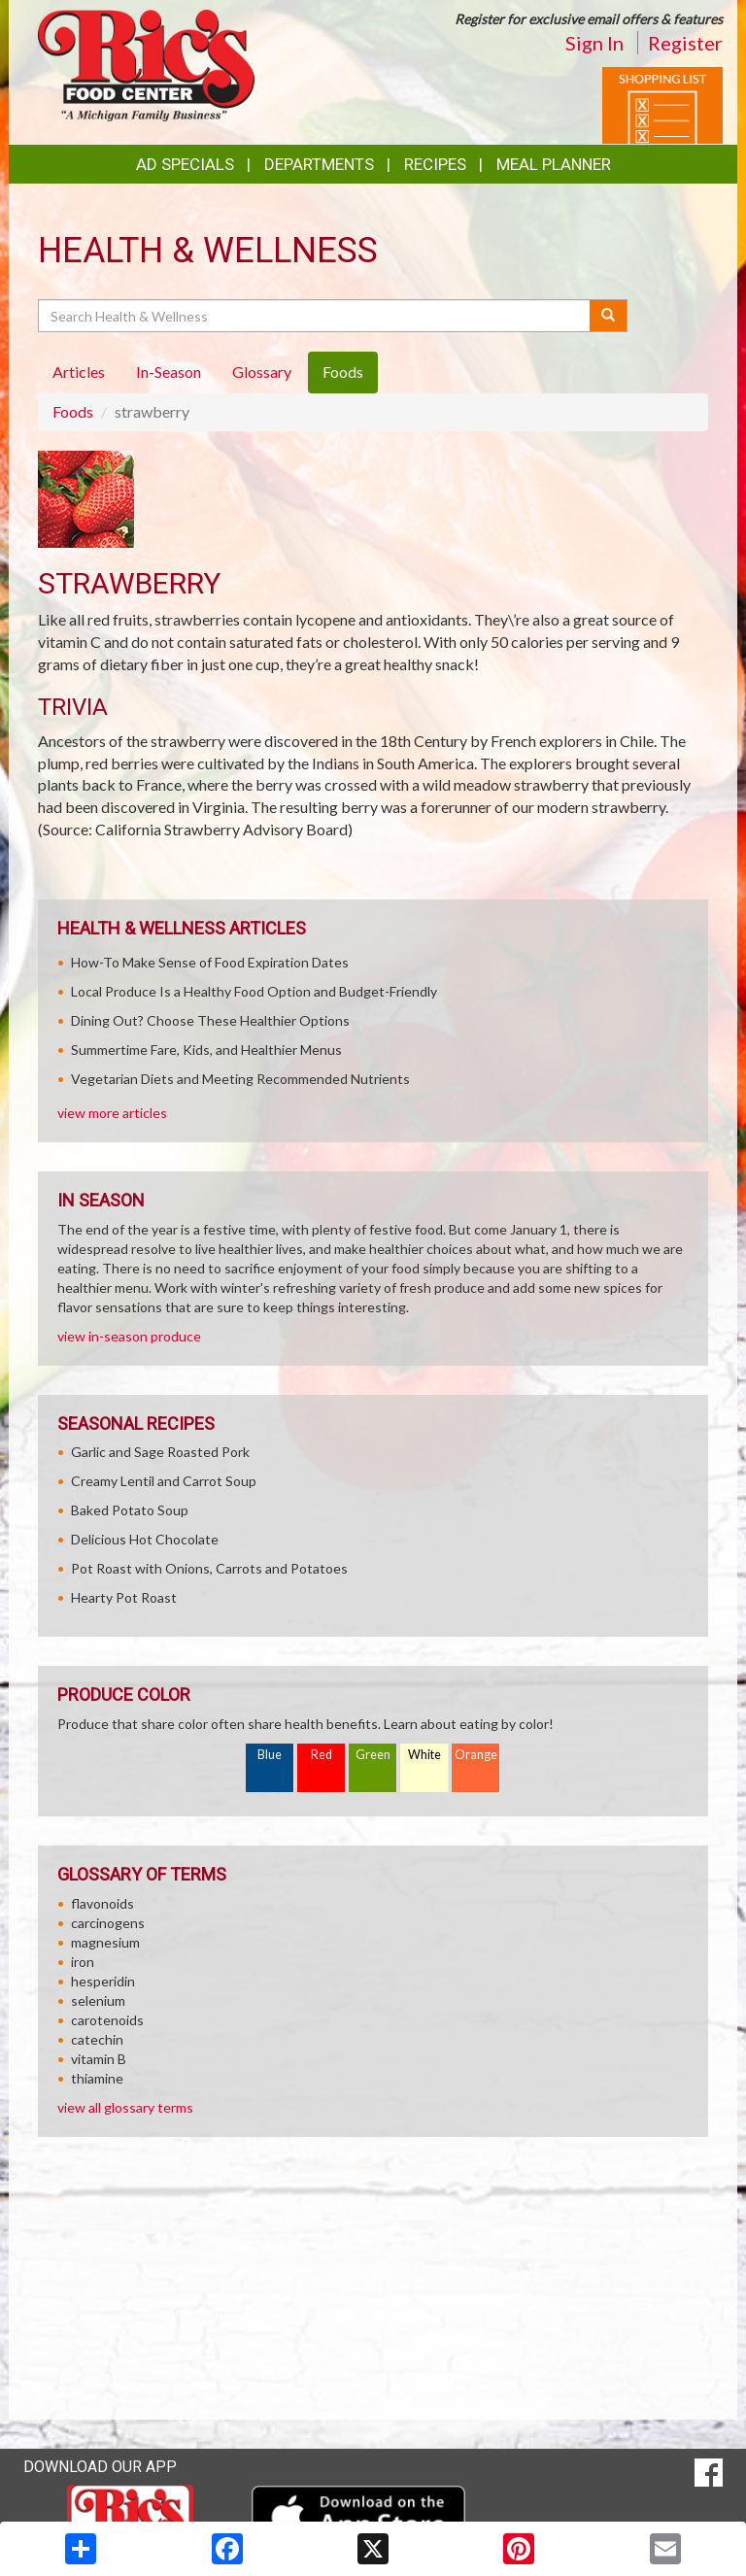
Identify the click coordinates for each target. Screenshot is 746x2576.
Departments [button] (319, 164)
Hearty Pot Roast (124, 1597)
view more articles (112, 1112)
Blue (269, 1754)
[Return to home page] (146, 63)
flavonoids (102, 1903)
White (424, 1754)
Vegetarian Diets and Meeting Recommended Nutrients (240, 1078)
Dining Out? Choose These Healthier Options (210, 1020)
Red (321, 1754)
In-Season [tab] (168, 371)
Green (373, 1754)
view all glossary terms (125, 2107)
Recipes (435, 164)
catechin (97, 2039)
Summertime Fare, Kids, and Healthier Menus (206, 1049)
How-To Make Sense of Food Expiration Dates (210, 962)
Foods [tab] (342, 371)
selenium (98, 2000)
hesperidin (103, 1981)
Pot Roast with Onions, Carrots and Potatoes (209, 1568)
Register (685, 42)
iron (82, 1961)
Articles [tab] (78, 371)
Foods (72, 411)
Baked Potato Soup (129, 1510)
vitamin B (98, 2059)
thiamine (97, 2078)
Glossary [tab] (261, 371)
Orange (476, 1754)
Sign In (594, 42)
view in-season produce (129, 1336)
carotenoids (107, 2020)
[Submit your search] (608, 315)
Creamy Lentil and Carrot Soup (163, 1481)
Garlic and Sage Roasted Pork (160, 1451)
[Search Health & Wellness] (315, 315)
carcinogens (108, 1923)
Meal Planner (553, 164)
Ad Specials (185, 164)
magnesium (105, 1942)
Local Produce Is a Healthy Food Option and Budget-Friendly (254, 991)
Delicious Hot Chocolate (145, 1539)
